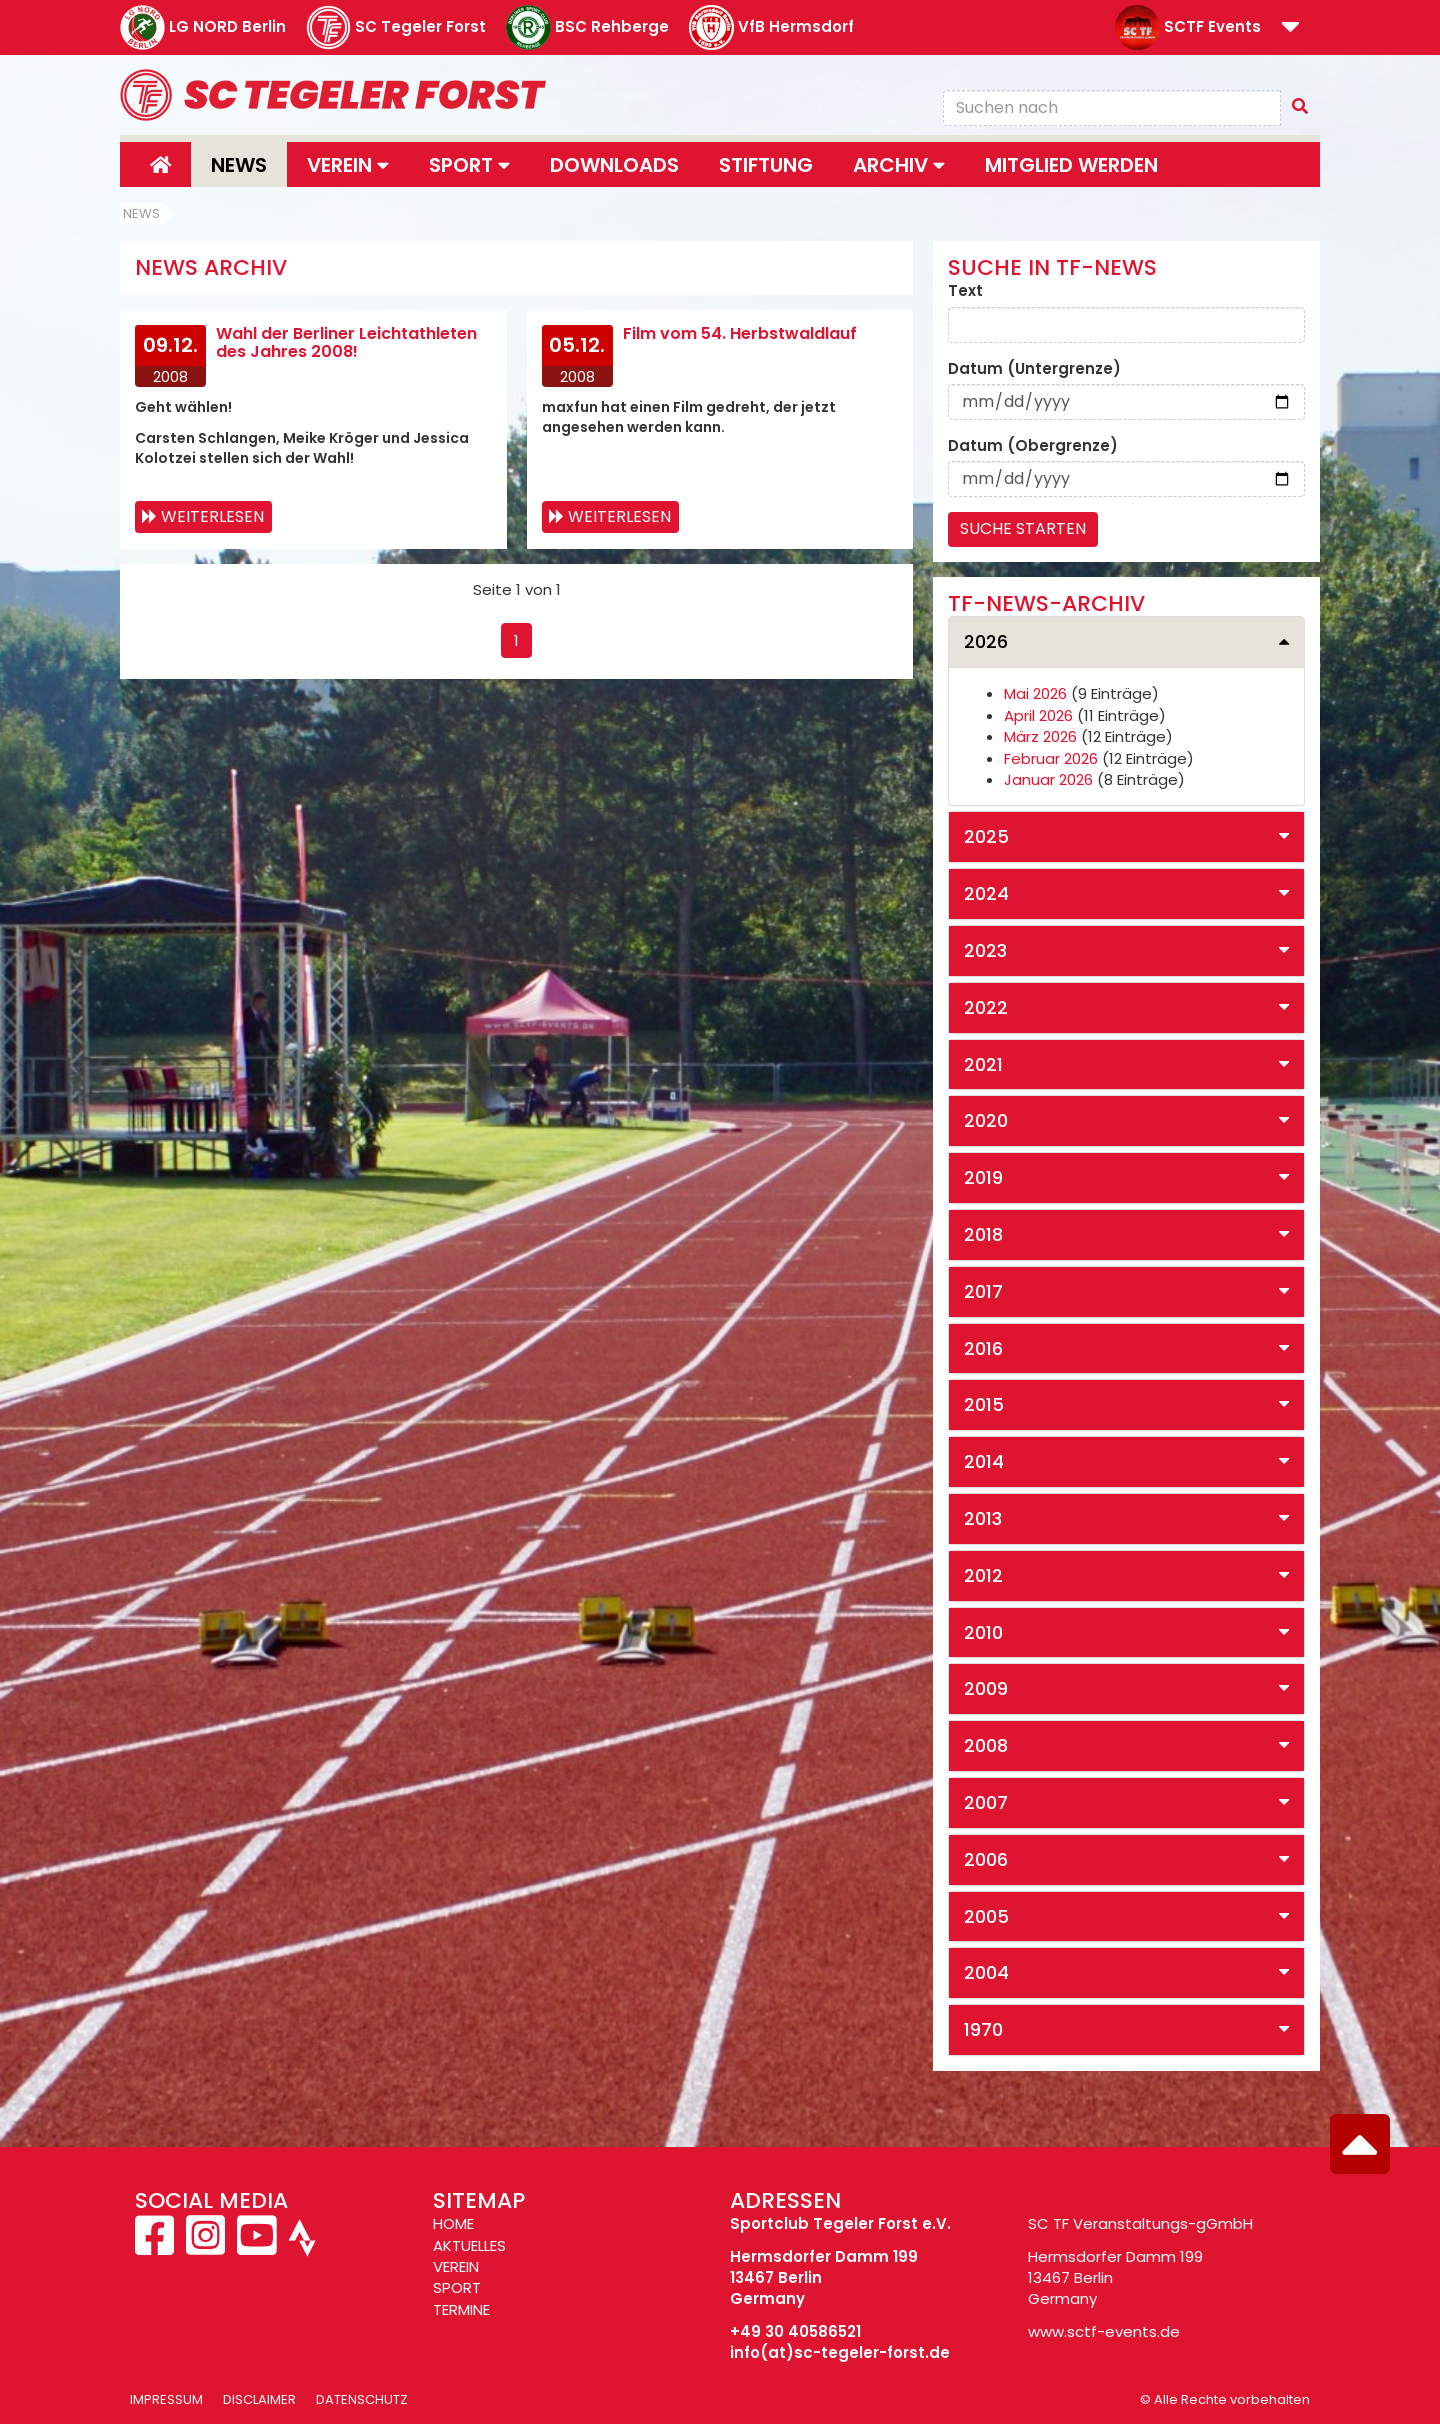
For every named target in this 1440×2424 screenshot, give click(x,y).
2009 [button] (986, 1688)
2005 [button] (986, 1916)
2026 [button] (986, 641)
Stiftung (766, 165)
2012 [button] (983, 1575)
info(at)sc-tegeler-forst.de (840, 2352)
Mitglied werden (1071, 165)
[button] (1290, 28)
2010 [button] (983, 1632)
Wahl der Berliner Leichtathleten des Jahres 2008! (346, 342)
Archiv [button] (899, 165)
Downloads (614, 165)
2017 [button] (983, 1291)
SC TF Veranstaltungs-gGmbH (1140, 2223)
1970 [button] (983, 2029)
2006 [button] (986, 1859)
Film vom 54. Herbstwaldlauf (740, 333)
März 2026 (1040, 736)
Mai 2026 (1035, 693)
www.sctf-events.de (1104, 2331)
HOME (453, 2223)
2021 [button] (983, 1064)
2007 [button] (986, 1802)
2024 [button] (986, 893)
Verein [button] (348, 165)
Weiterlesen (212, 516)
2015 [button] (984, 1404)
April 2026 (1038, 715)
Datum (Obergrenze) (1033, 445)
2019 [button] (983, 1177)
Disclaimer (259, 2399)
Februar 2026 (1051, 758)
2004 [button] (986, 1972)
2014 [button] (984, 1461)
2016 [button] (983, 1348)
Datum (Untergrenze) (1034, 368)
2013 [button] (983, 1518)
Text (965, 290)
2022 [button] (986, 1007)
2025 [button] (986, 836)
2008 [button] (986, 1745)
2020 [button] (986, 1120)
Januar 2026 (1048, 779)
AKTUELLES (469, 2245)
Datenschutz (362, 2399)
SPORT (457, 2287)
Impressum (166, 2399)
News (239, 165)
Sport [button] (469, 165)
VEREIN (456, 2266)
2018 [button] (983, 1234)
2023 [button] (985, 950)
